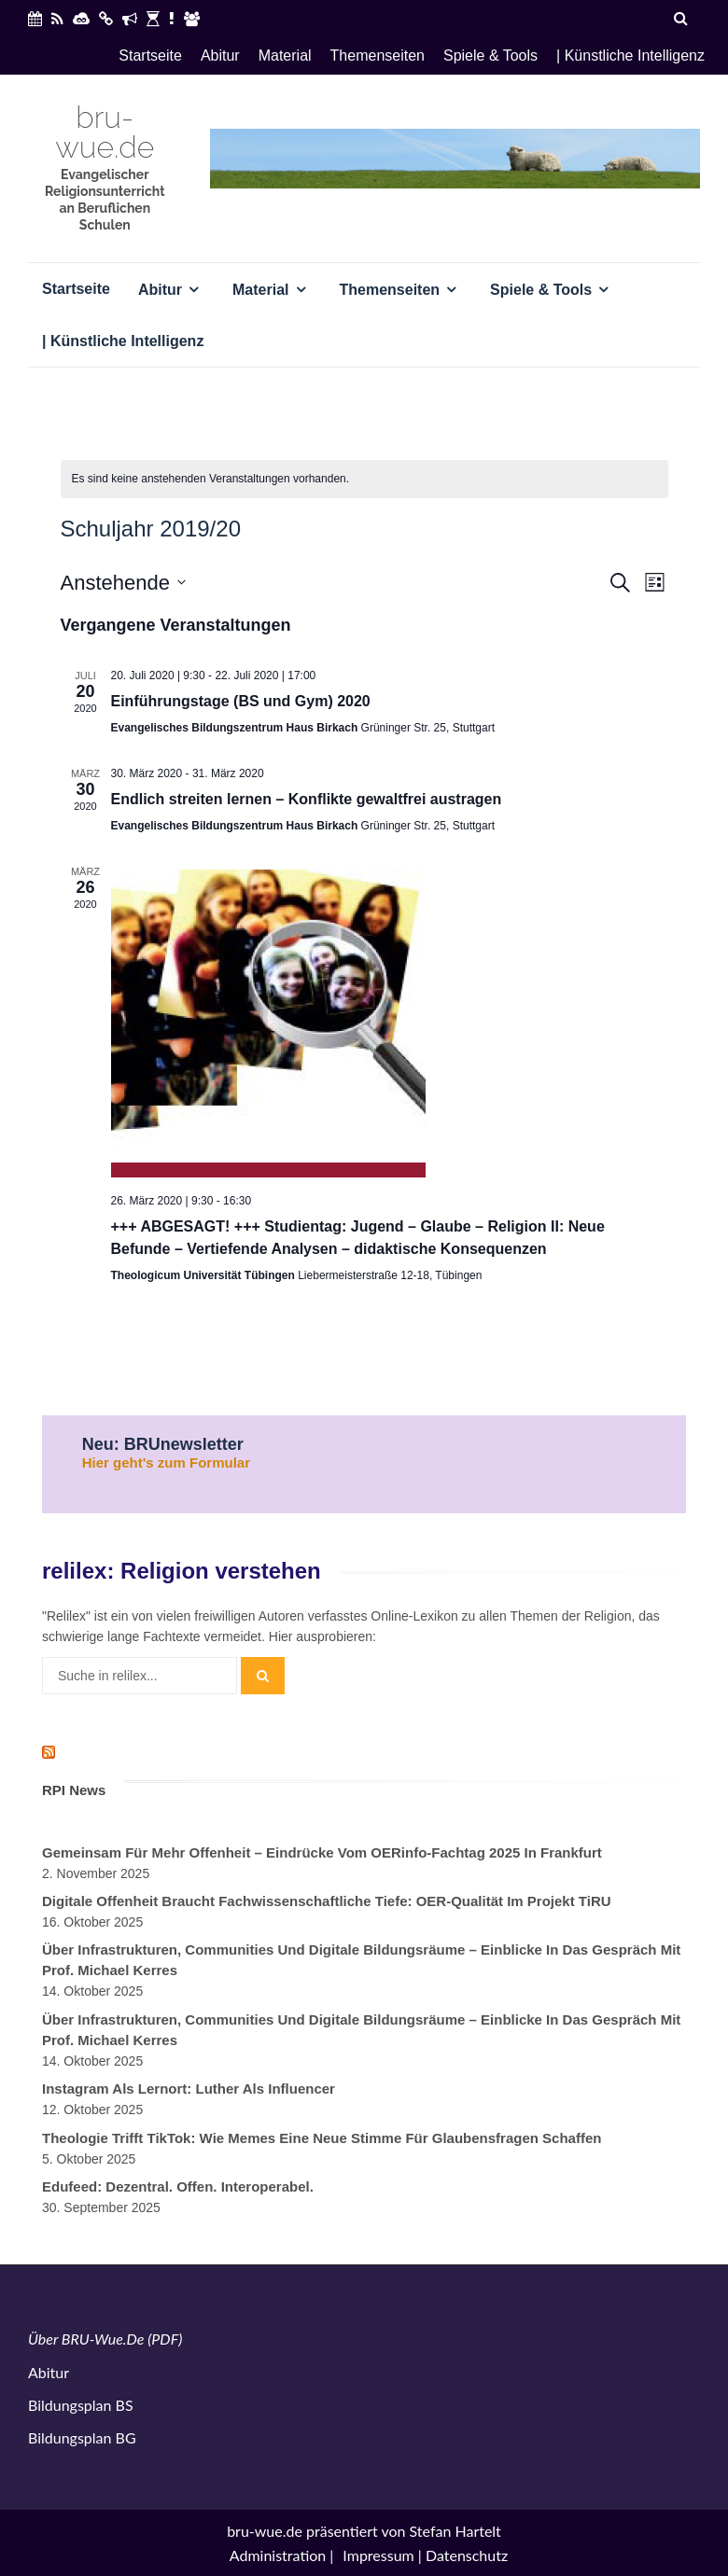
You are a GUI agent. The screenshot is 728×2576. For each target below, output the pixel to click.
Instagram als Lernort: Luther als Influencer (188, 2088)
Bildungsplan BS (80, 2405)
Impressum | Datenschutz (425, 2555)
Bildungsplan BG (82, 2437)
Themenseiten (377, 55)
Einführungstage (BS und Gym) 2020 (241, 701)
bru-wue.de (104, 132)
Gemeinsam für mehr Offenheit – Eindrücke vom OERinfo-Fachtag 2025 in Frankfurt (322, 1852)
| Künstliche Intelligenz (630, 55)
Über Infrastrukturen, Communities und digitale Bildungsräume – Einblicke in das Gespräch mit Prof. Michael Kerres (361, 1960)
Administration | (282, 2555)
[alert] (364, 479)
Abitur (220, 55)
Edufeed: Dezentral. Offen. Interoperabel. (178, 2186)
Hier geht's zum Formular (166, 1462)
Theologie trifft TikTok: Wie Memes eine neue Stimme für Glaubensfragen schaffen (321, 2138)
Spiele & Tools (490, 55)
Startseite (150, 55)
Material (285, 55)
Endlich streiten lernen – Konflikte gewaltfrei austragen (306, 799)
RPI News (73, 1790)
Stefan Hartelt (455, 2531)
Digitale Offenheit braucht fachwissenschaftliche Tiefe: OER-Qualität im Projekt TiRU (326, 1901)
